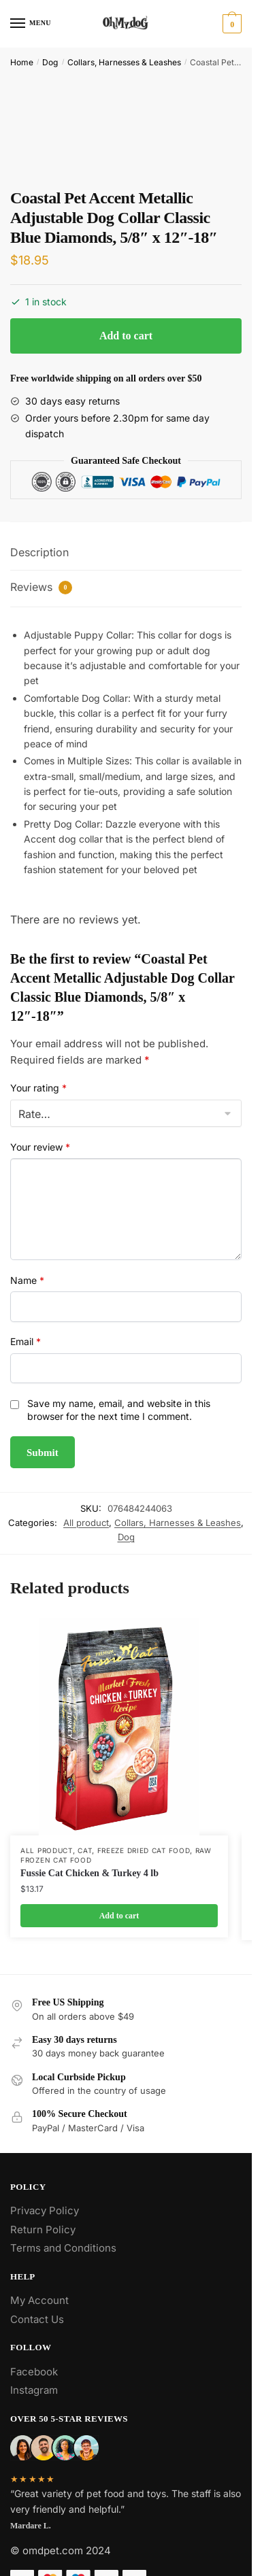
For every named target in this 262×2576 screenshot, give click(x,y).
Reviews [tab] (41, 587)
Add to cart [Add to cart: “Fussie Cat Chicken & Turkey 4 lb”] (119, 1915)
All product (86, 1522)
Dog (50, 62)
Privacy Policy (44, 2210)
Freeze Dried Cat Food (144, 1850)
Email (25, 1341)
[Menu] (30, 24)
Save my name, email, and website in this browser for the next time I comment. (118, 1410)
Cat (85, 1850)
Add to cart (125, 335)
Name (27, 1280)
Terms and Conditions (63, 2247)
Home (21, 62)
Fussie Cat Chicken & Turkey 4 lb (89, 1873)
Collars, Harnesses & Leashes (124, 62)
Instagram (34, 2390)
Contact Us (37, 2319)
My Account (39, 2300)
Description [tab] (39, 552)
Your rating (38, 1088)
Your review (40, 1147)
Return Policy (43, 2229)
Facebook (34, 2371)
